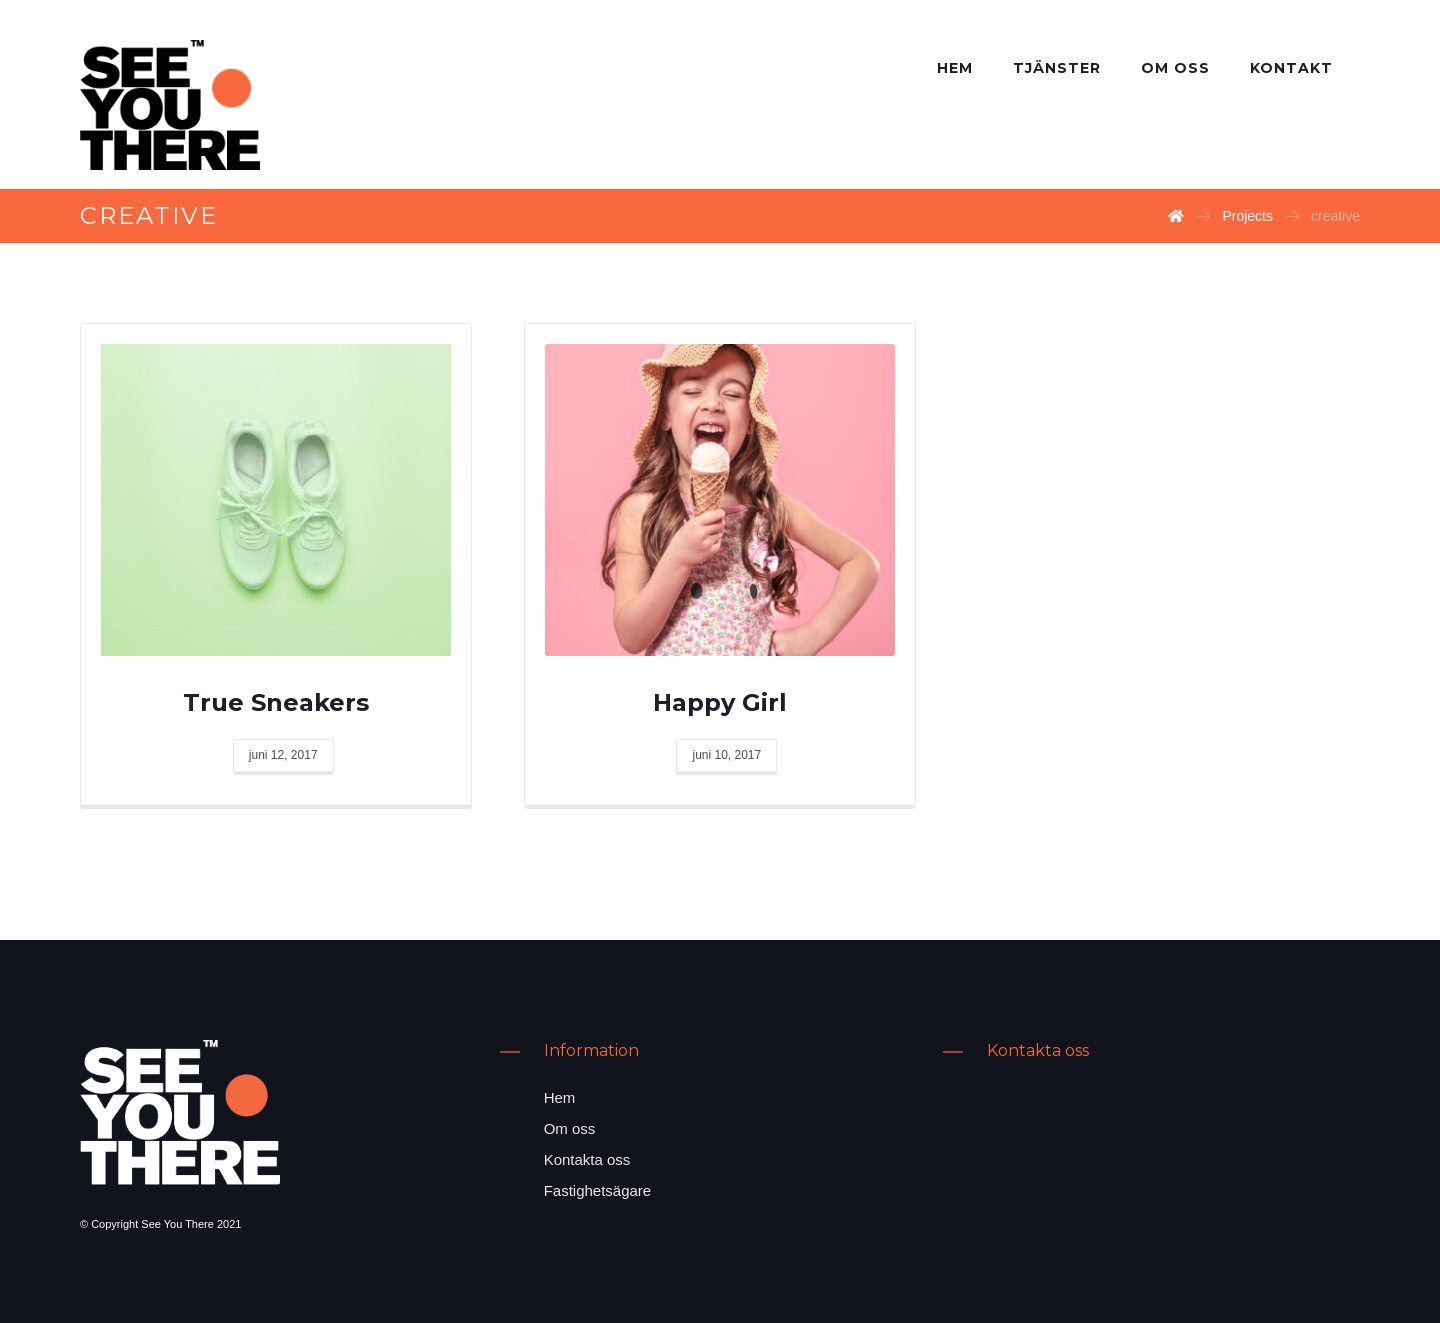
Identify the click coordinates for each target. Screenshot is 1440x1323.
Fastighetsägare (598, 1190)
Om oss (570, 1128)
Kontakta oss (587, 1159)
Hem (560, 1097)
